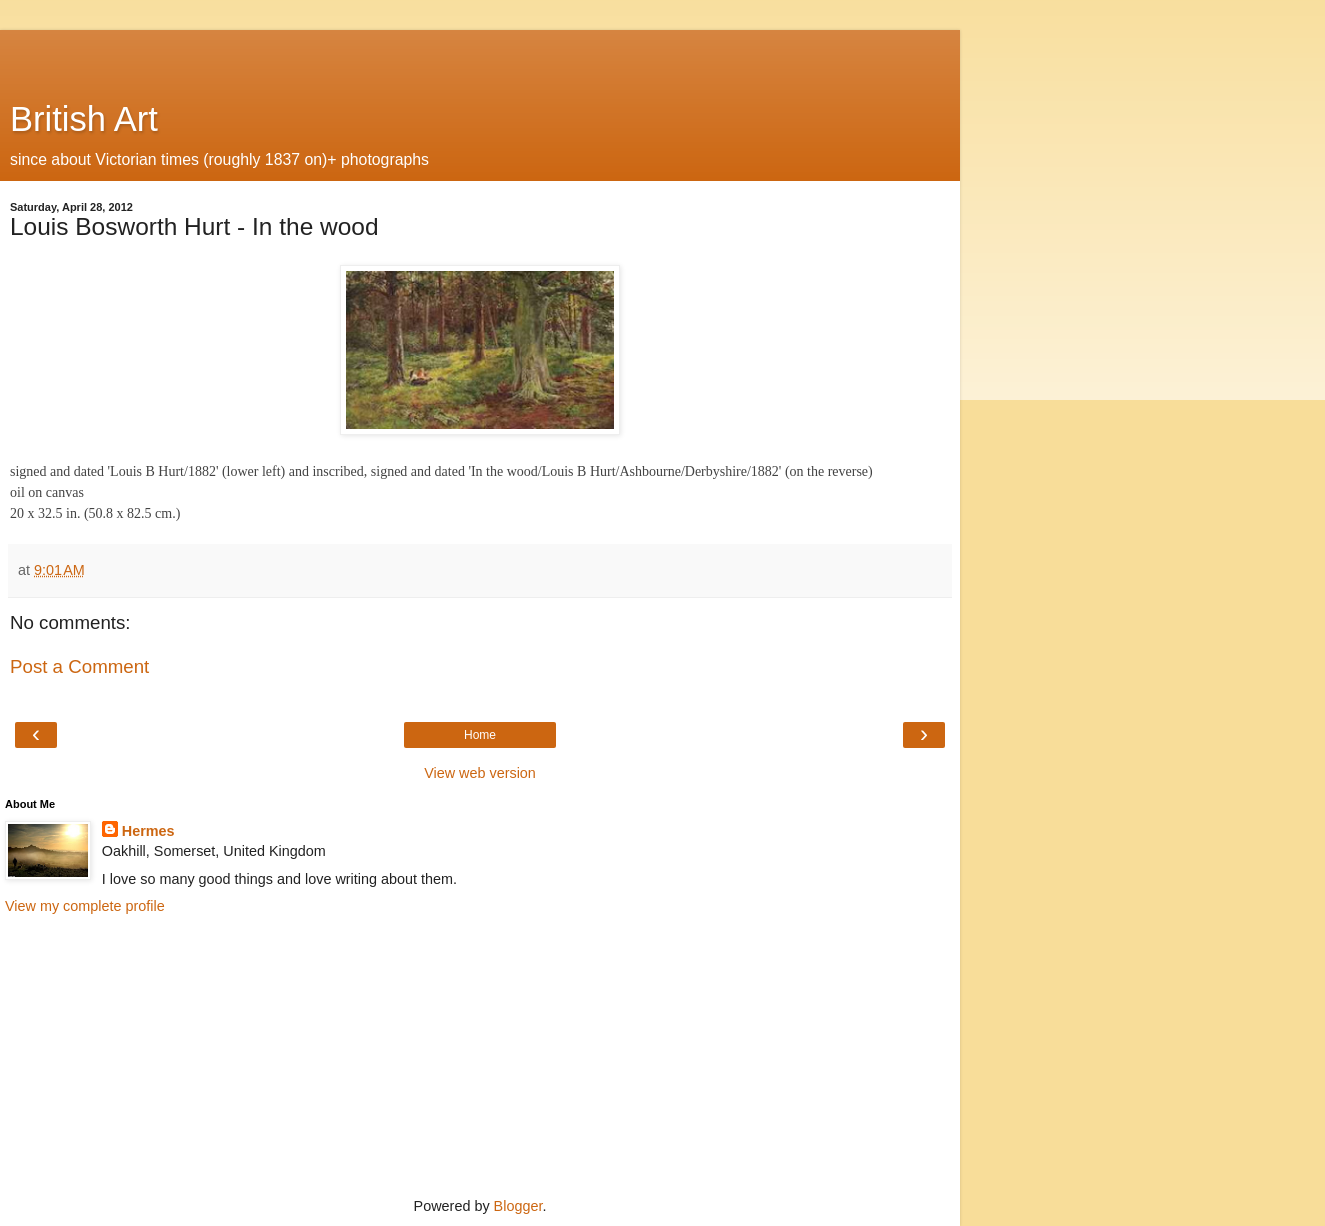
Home (480, 735)
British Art (84, 119)
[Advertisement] (480, 55)
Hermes (148, 831)
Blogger (518, 1206)
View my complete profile (85, 906)
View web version (480, 773)
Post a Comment (79, 666)
